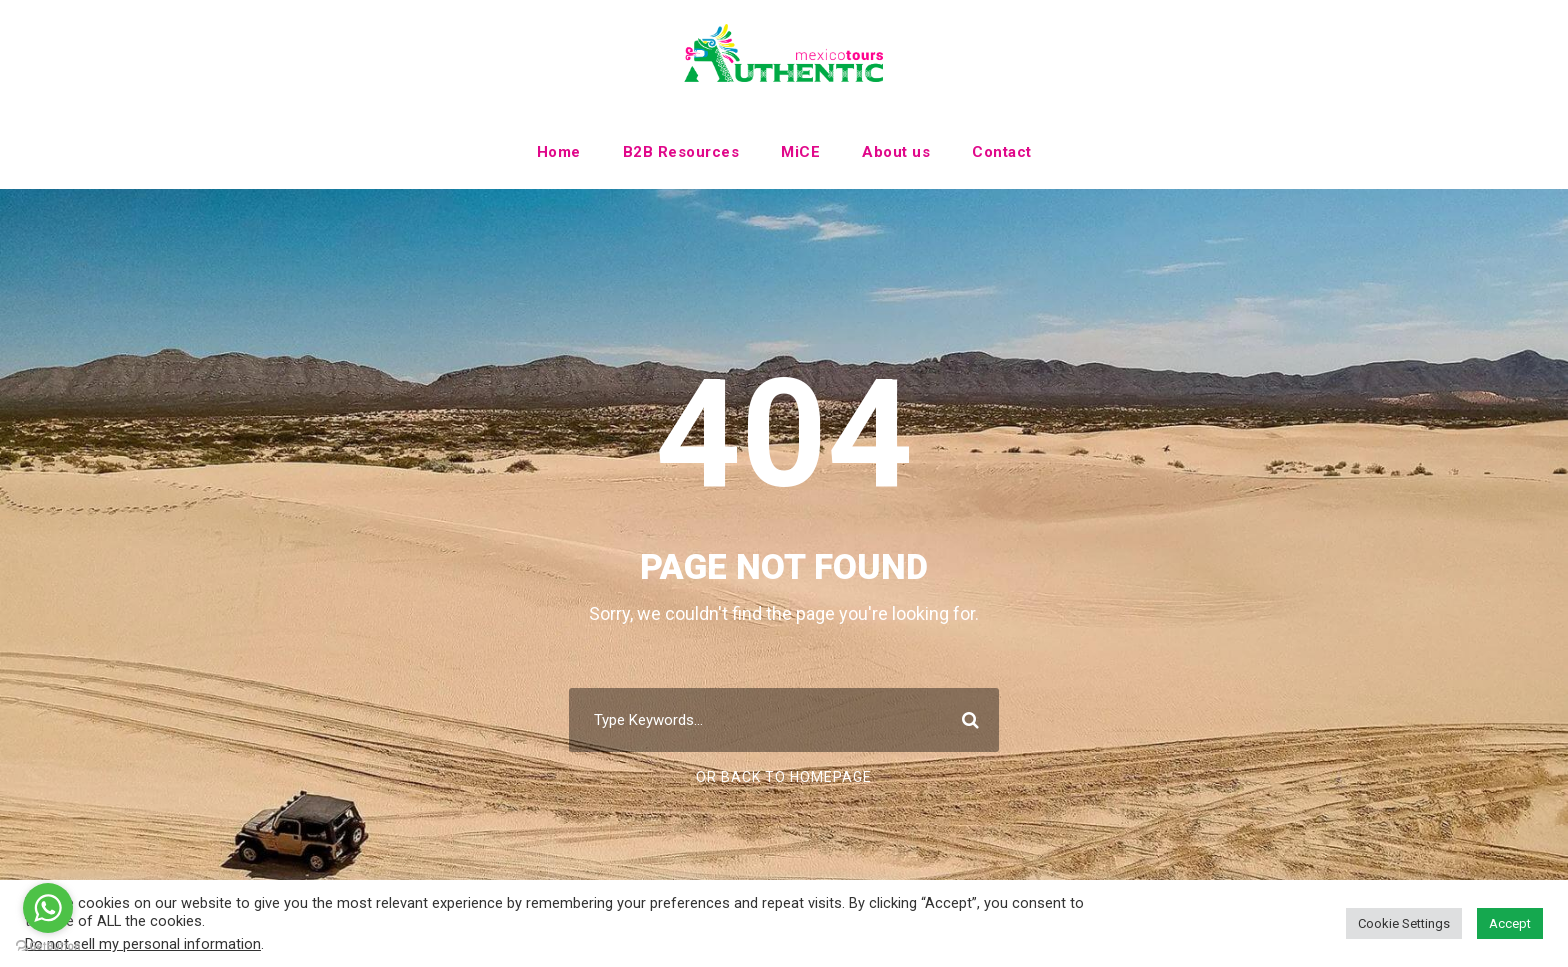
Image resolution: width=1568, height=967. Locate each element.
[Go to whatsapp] (48, 908)
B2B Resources (681, 152)
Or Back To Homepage (784, 777)
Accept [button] (1510, 923)
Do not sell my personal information (143, 944)
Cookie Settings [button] (1404, 923)
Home (559, 152)
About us (896, 152)
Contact (1002, 152)
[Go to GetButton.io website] (48, 946)
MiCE (800, 152)
